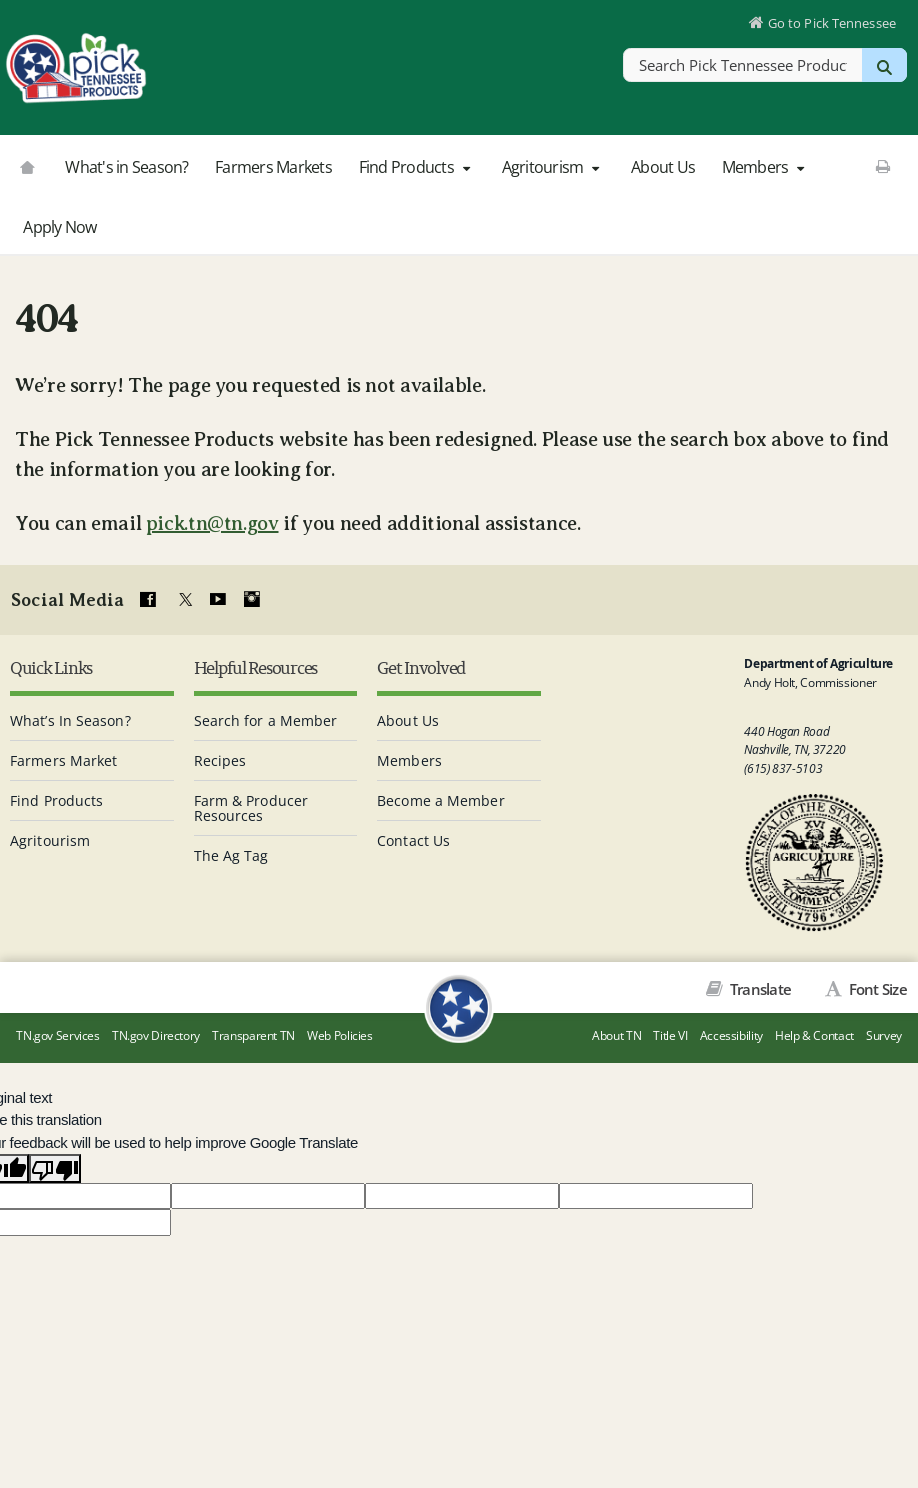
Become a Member (441, 798)
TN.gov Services (57, 1036)
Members (766, 167)
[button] (466, 168)
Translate (759, 987)
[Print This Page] (882, 166)
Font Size (876, 987)
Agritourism (553, 167)
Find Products (417, 167)
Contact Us (413, 838)
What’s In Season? (70, 718)
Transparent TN (253, 1036)
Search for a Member (266, 718)
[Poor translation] (55, 1168)
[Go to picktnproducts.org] (27, 165)
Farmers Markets (273, 167)
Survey (884, 1036)
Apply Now (59, 227)
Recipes (220, 758)
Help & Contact (814, 1036)
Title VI (670, 1036)
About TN (616, 1036)
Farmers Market (63, 758)
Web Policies (340, 1036)
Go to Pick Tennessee (831, 24)
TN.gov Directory (156, 1036)
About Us (663, 167)
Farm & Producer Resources (251, 806)
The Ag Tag (231, 853)
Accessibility (731, 1036)
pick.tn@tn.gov (212, 523)
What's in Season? (126, 167)
